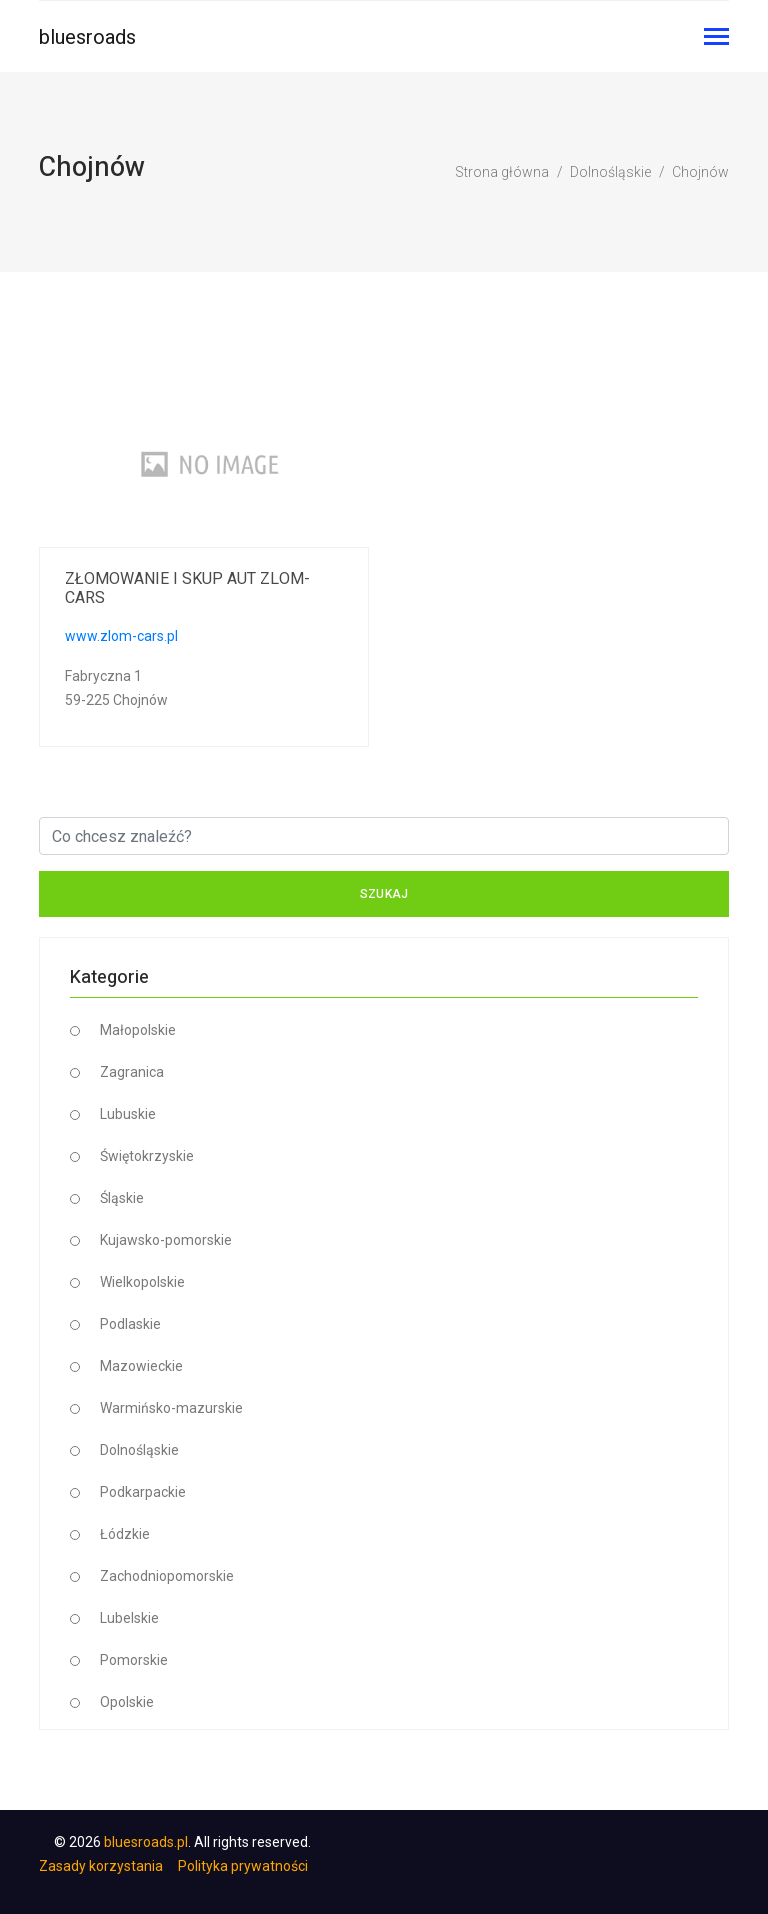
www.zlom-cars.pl (121, 636)
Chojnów (700, 172)
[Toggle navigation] (716, 38)
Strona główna (502, 172)
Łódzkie (125, 1534)
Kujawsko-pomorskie (166, 1240)
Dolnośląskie (610, 172)
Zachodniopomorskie (167, 1576)
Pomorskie (134, 1660)
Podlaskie (130, 1324)
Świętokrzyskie (147, 1156)
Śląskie (122, 1198)
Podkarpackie (143, 1492)
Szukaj (384, 894)
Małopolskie (138, 1030)
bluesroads (87, 37)
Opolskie (127, 1702)
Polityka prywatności (243, 1866)
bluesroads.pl (146, 1842)
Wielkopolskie (142, 1282)
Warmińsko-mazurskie (171, 1408)
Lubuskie (128, 1114)
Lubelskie (129, 1618)
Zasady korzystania (101, 1866)
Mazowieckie (141, 1366)
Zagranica (132, 1072)
